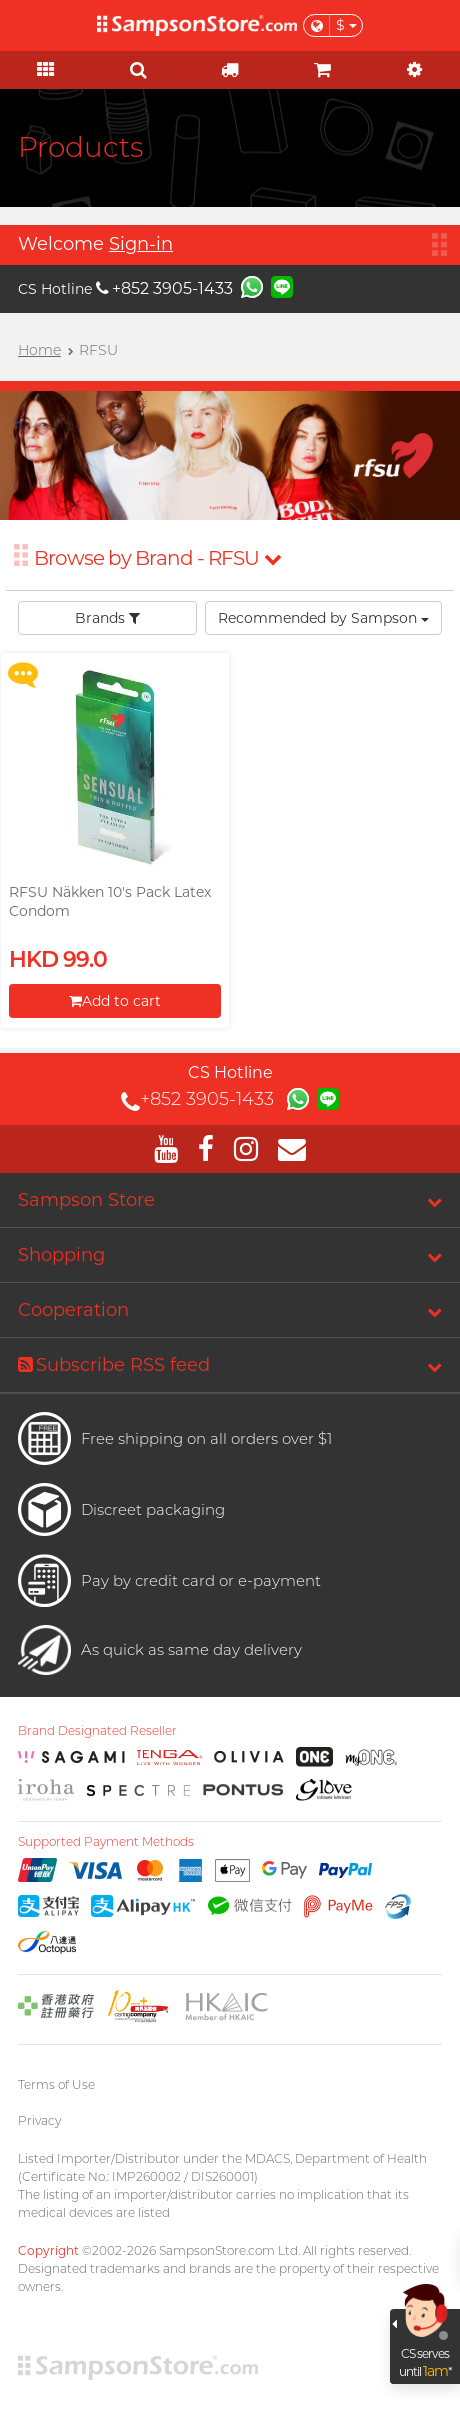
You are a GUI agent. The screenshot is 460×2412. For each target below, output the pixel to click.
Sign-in (141, 244)
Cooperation (73, 1310)
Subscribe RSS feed (114, 1365)
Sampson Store (86, 1200)
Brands (107, 618)
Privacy (39, 2120)
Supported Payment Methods (106, 1842)
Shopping (61, 1255)
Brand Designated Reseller (97, 1731)
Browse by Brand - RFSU (157, 558)
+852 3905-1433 (164, 288)
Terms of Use (56, 2084)
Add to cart (115, 1001)
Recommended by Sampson (323, 618)
